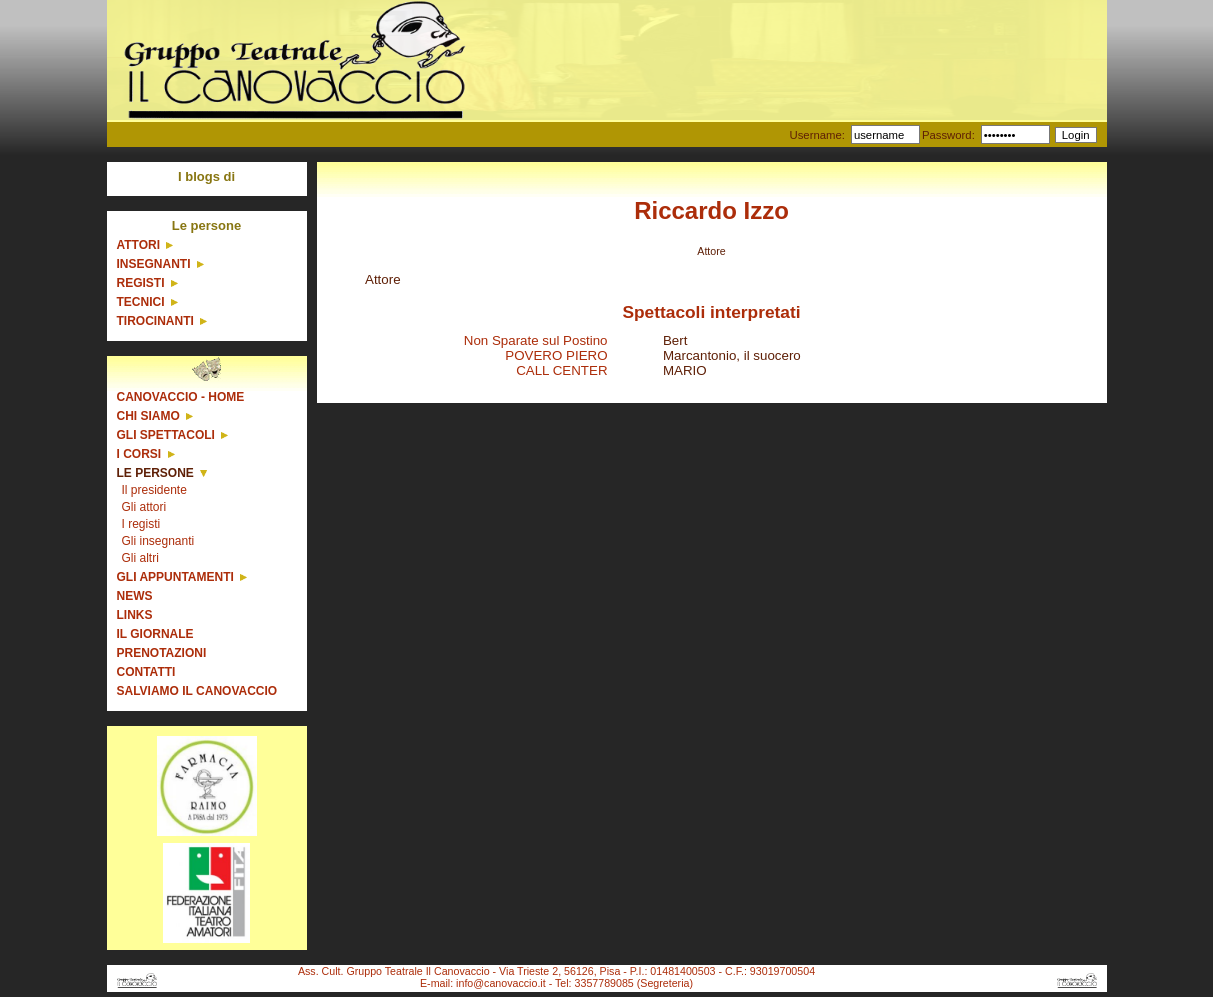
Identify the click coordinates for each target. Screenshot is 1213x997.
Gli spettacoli (166, 435)
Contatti (146, 672)
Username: (816, 135)
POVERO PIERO (556, 355)
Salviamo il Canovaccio (197, 691)
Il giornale (155, 634)
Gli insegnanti (158, 541)
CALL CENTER (561, 370)
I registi (141, 524)
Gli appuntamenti (175, 577)
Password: (948, 135)
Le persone (155, 473)
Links (135, 615)
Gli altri (140, 558)
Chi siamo (148, 416)
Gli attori (144, 507)
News (135, 596)
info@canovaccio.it (501, 983)
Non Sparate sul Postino (536, 340)
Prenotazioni (162, 653)
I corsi (139, 454)
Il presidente (154, 490)
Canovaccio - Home (181, 397)
